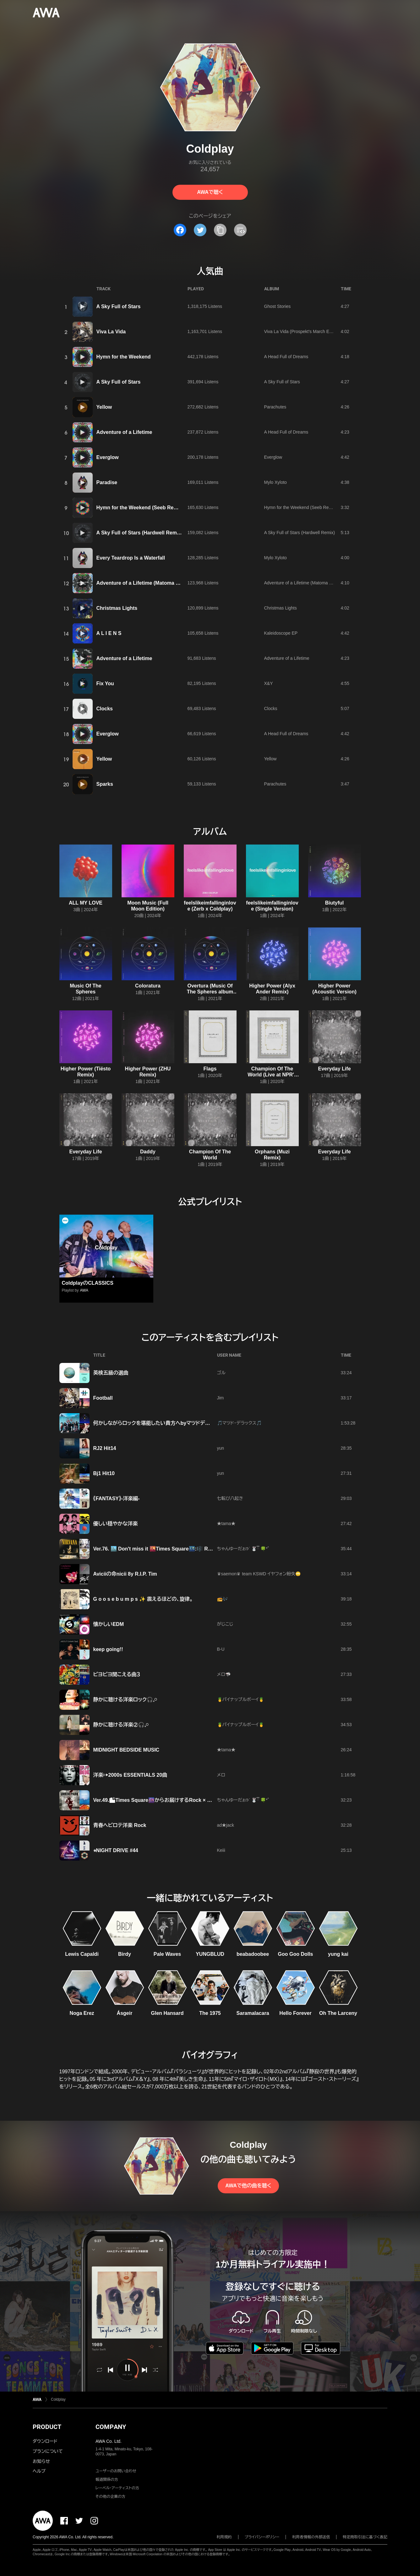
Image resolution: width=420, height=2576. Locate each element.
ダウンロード (45, 2441)
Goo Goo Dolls (295, 1954)
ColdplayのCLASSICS (87, 1283)
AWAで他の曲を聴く (248, 2185)
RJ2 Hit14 (104, 1448)
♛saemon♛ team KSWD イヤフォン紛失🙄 (259, 1573)
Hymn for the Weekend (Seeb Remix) (140, 507)
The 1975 (210, 2013)
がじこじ (225, 1624)
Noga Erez (81, 2013)
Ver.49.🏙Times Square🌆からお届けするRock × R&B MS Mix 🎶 (168, 1800)
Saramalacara (252, 2013)
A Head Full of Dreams (286, 356)
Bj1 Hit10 (104, 1473)
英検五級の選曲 (110, 1373)
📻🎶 (222, 1598)
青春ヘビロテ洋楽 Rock (119, 1825)
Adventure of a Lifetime (124, 432)
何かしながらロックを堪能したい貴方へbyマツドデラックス (158, 1423)
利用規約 (224, 2537)
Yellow (104, 407)
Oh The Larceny (338, 2013)
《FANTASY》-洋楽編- (116, 1498)
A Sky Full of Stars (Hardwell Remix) (139, 532)
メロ (221, 1774)
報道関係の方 (106, 2479)
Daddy (147, 1151)
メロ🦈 (224, 1674)
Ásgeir (125, 2013)
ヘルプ (39, 2471)
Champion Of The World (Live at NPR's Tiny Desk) (272, 1074)
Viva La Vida (111, 331)
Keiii (221, 1850)
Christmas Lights (117, 608)
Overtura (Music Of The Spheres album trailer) (210, 991)
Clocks (104, 708)
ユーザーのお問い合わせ (115, 2471)
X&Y (268, 683)
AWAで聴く (210, 192)
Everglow (107, 457)
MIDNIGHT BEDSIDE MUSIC (126, 1750)
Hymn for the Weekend (123, 356)
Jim (220, 1397)
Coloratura (148, 985)
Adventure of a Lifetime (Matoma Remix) (144, 583)
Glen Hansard (167, 2013)
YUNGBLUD (210, 1954)
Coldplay (58, 2399)
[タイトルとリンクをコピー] (220, 230)
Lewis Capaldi (82, 1954)
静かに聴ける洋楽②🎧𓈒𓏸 (121, 1724)
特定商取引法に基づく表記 (365, 2537)
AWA (84, 1290)
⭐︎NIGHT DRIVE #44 (115, 1850)
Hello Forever (295, 2013)
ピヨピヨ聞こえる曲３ (116, 1674)
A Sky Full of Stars (118, 306)
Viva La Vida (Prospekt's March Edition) (302, 331)
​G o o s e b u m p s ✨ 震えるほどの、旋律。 (143, 1599)
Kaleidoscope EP (281, 633)
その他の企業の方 (110, 2496)
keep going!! (108, 1649)
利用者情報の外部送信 (311, 2537)
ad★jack (225, 1825)
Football (103, 1398)
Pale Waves (167, 1954)
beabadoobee (253, 1954)
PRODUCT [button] (47, 2427)
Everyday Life (334, 1068)
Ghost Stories (277, 306)
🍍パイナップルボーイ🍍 (240, 1699)
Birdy (124, 1954)
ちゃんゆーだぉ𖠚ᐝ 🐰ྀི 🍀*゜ (243, 1548)
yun (220, 1448)
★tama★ (226, 1523)
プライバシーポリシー (262, 2537)
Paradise (106, 482)
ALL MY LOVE (85, 902)
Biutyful (334, 902)
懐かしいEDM (108, 1624)
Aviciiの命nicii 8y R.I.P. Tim (125, 1574)
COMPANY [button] (110, 2427)
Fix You (105, 683)
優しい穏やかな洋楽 (115, 1523)
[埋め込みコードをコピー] (240, 230)
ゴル (221, 1372)
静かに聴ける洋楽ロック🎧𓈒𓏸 (125, 1699)
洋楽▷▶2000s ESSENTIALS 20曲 (130, 1775)
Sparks (104, 784)
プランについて (48, 2451)
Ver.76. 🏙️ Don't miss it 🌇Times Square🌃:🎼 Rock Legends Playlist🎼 (178, 1548)
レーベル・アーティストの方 (117, 2488)
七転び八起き (230, 1498)
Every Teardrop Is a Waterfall (130, 558)
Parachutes (275, 406)
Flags (210, 1068)
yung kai (338, 1954)
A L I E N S (109, 633)
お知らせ (41, 2461)
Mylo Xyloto (275, 482)
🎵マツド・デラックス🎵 (239, 1422)
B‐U (221, 1649)
